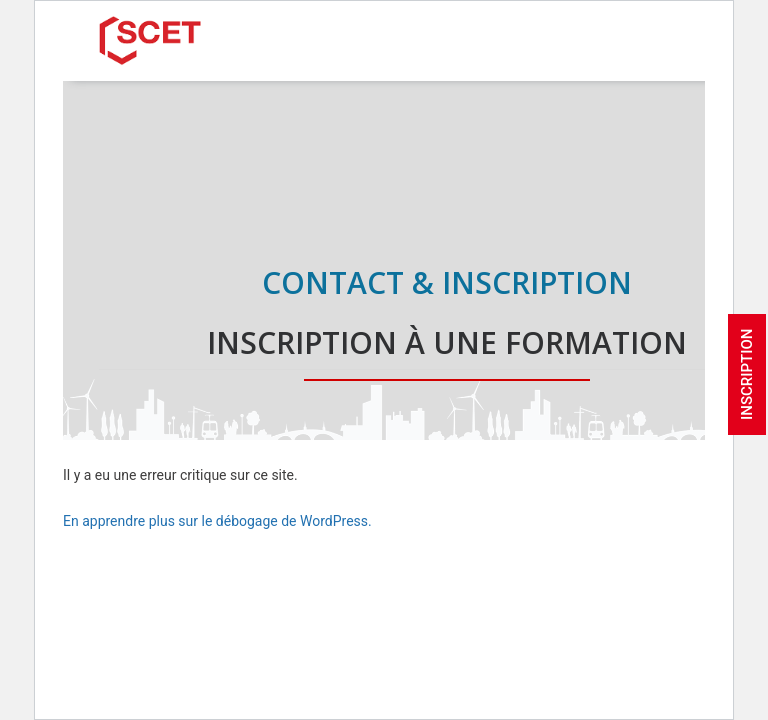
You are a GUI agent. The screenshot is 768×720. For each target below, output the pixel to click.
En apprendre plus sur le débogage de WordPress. (217, 521)
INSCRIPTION (747, 374)
